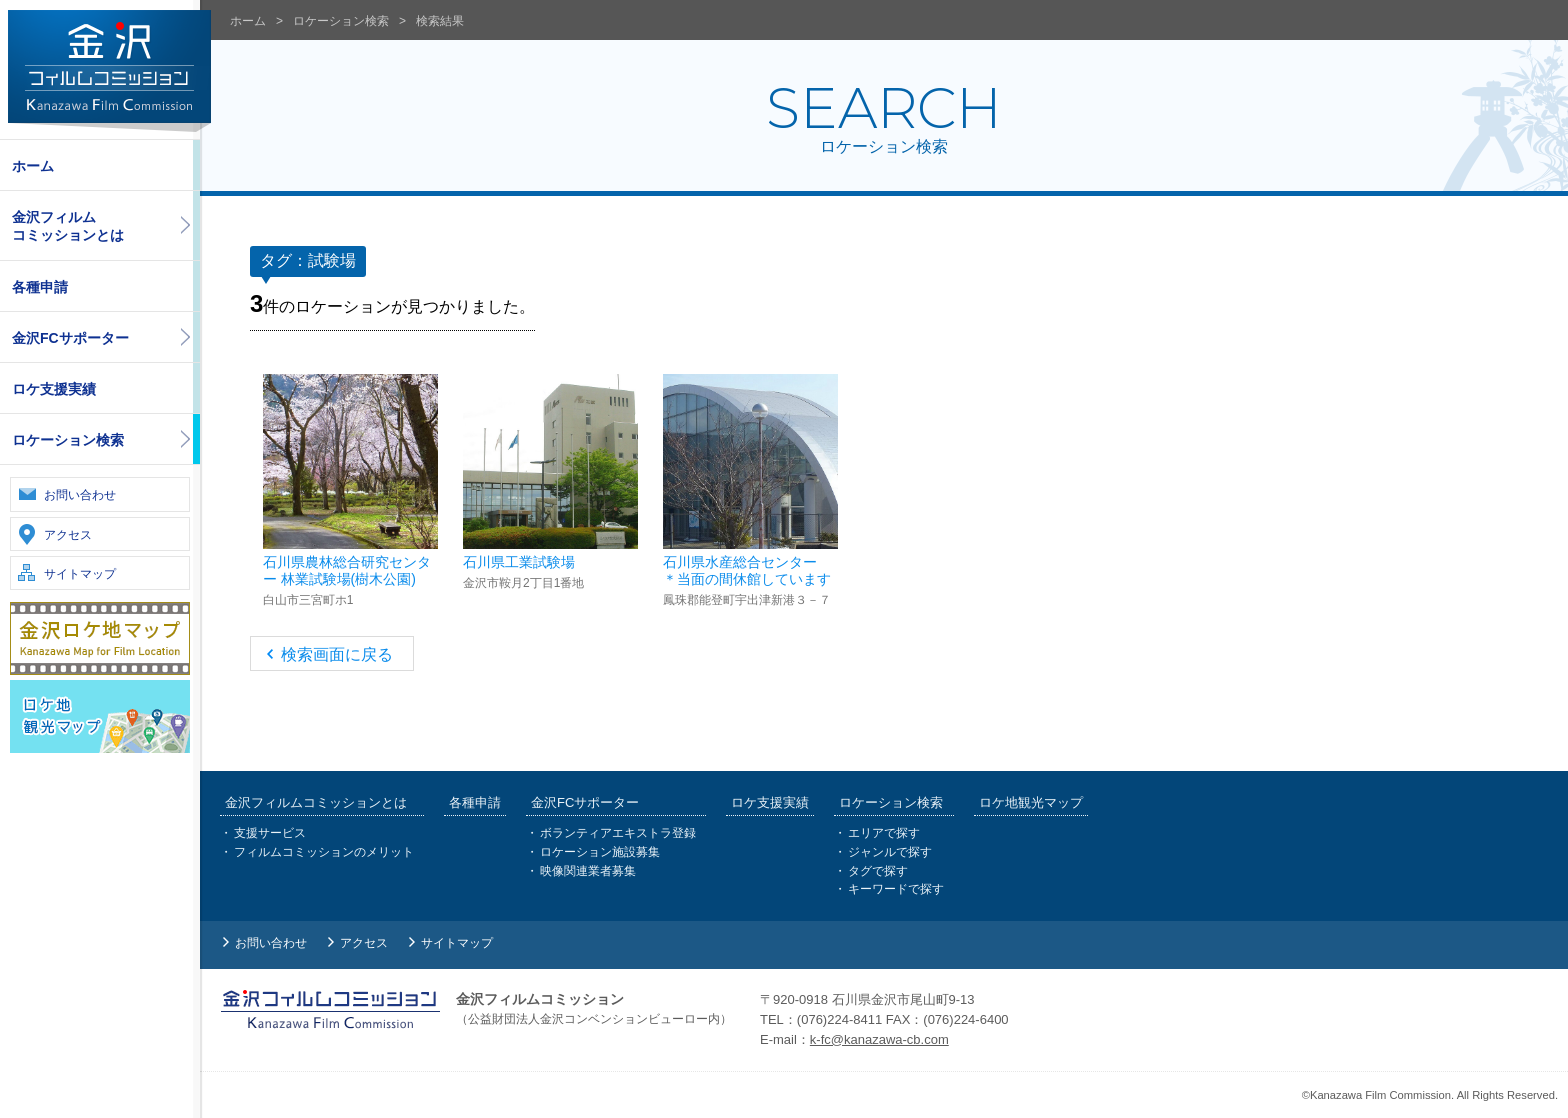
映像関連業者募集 (588, 871)
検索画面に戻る (337, 654)
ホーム (33, 166)
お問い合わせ (80, 495)
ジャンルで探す (890, 852)
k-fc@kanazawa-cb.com (879, 1039)
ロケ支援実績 (54, 389)
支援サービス (270, 834)
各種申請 (40, 287)
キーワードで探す (896, 889)
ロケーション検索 (68, 440)
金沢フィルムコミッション (109, 71)
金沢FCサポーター (70, 338)
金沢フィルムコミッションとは (68, 226)
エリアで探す (884, 834)
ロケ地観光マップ (1031, 803)
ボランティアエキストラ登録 (618, 834)
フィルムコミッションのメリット (324, 852)
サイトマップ (80, 574)
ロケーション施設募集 (600, 852)
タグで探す (878, 871)
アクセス (68, 535)
